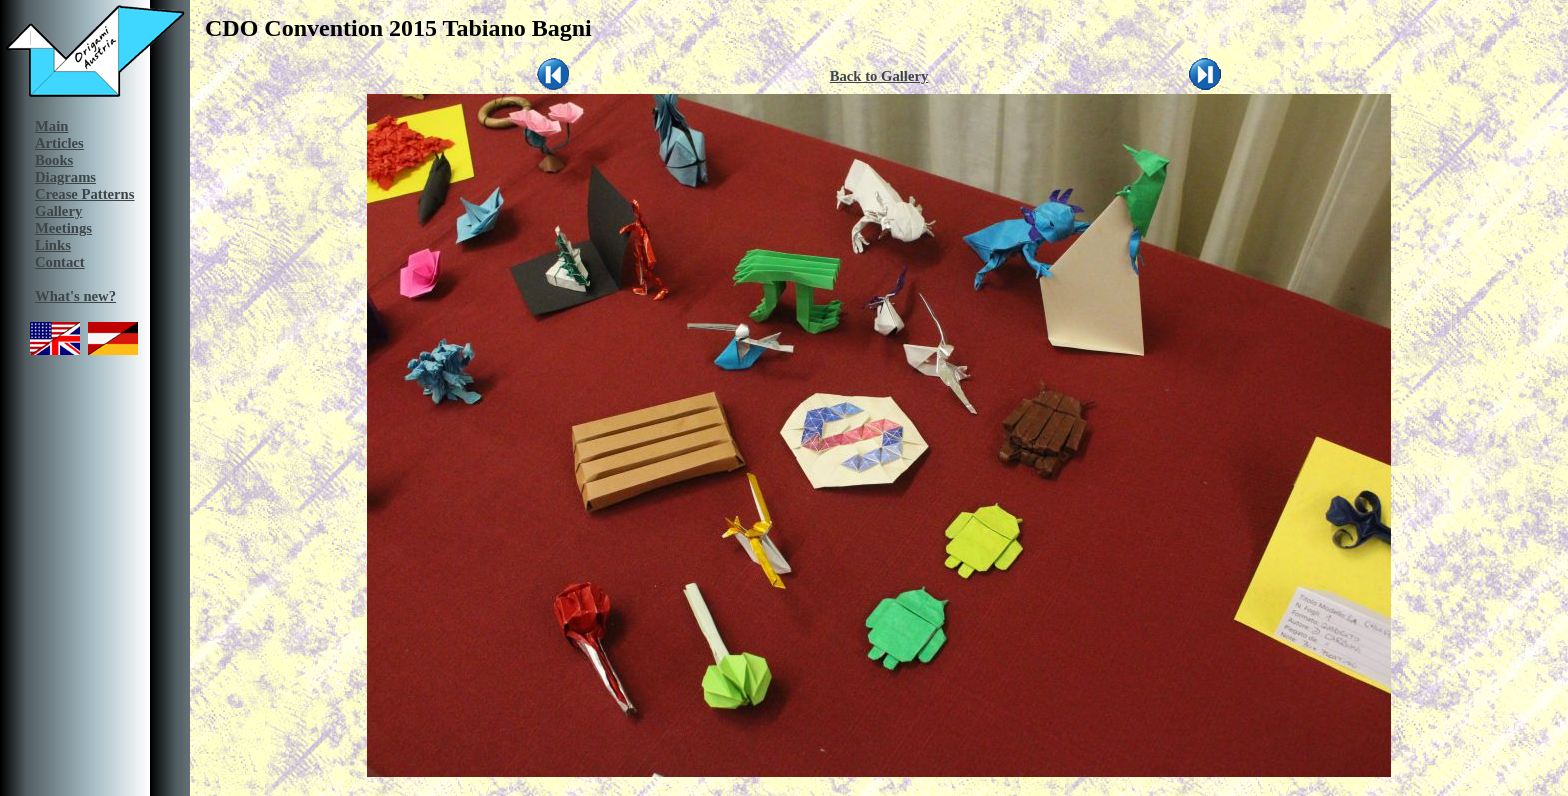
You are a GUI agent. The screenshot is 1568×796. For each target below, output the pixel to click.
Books (54, 160)
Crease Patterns (84, 194)
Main (51, 126)
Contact (60, 262)
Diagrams (65, 177)
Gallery (58, 211)
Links (53, 245)
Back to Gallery (879, 76)
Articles (59, 143)
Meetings (63, 228)
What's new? (75, 296)
